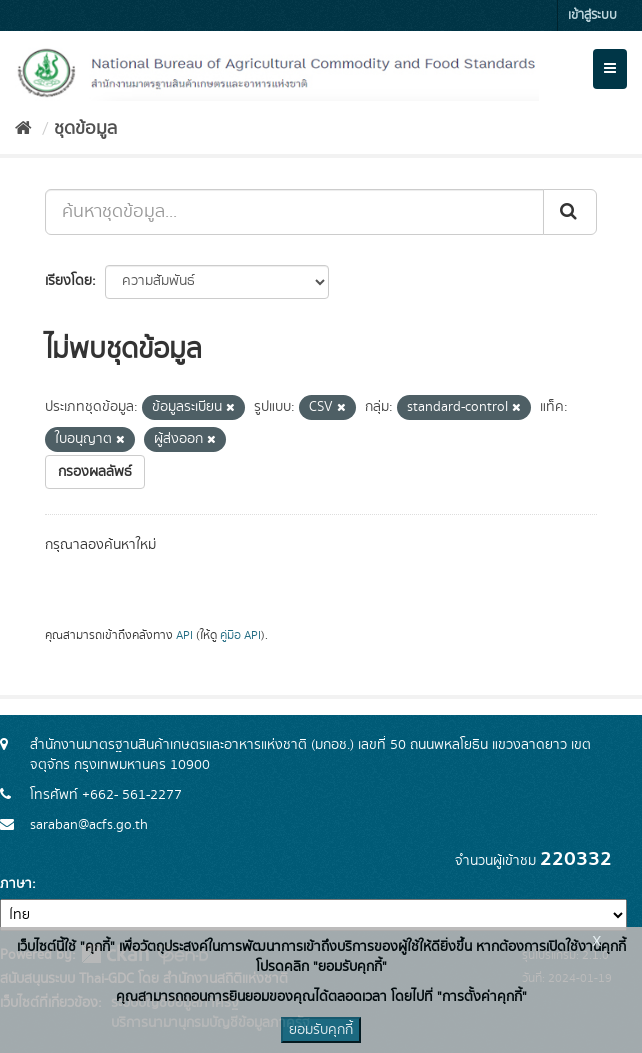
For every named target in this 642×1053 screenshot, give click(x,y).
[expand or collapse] (610, 69)
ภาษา (16, 884)
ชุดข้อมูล (85, 129)
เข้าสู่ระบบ (592, 15)
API (184, 635)
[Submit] (570, 212)
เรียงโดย (68, 281)
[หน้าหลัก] (23, 129)
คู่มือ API (240, 635)
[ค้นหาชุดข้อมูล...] (294, 212)
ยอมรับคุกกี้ (321, 1030)
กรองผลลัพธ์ (95, 472)
